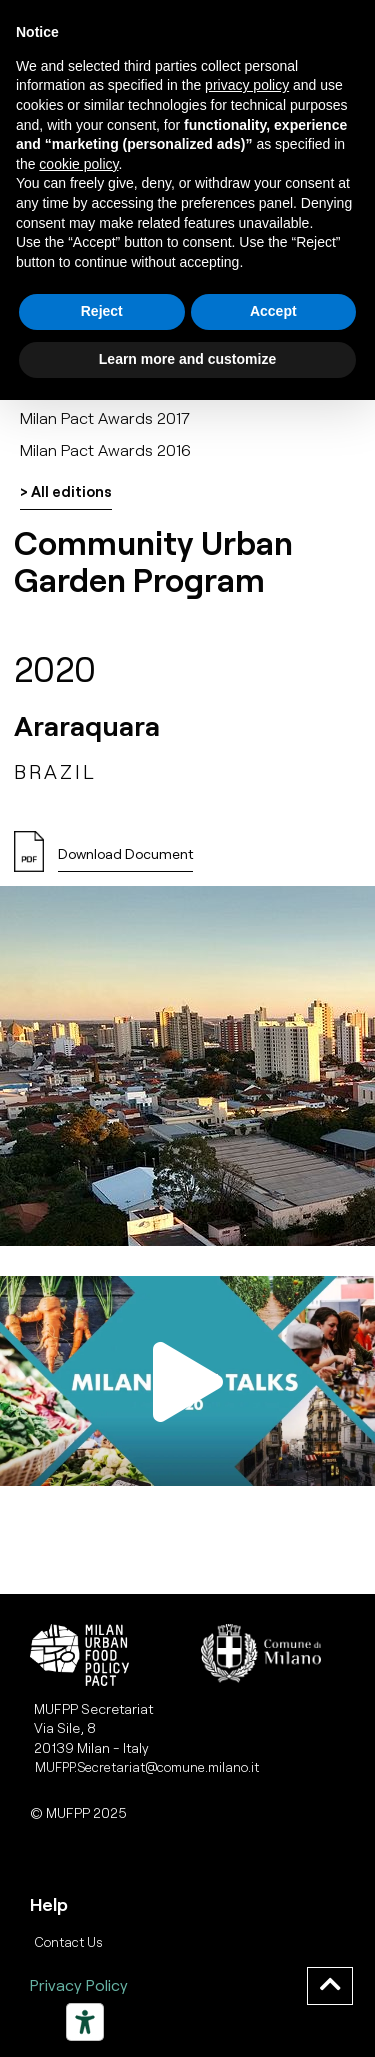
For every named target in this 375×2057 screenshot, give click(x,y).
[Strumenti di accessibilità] (85, 2022)
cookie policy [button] (78, 164)
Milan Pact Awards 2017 (105, 417)
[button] (125, 859)
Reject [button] (102, 311)
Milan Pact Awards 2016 (105, 449)
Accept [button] (273, 311)
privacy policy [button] (247, 85)
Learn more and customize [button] (187, 359)
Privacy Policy (79, 1984)
